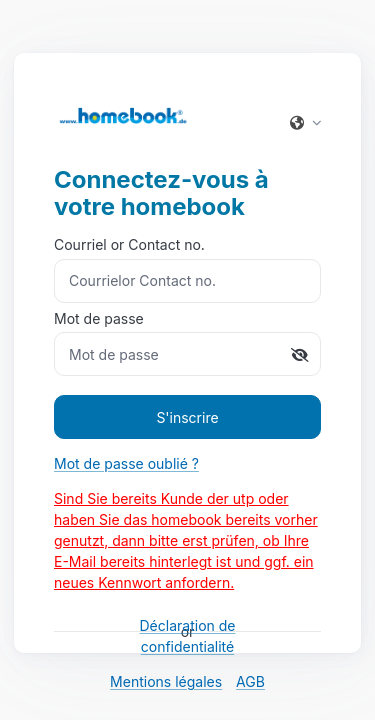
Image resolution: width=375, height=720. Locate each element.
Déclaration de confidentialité (188, 636)
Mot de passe (187, 343)
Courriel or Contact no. (187, 269)
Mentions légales (166, 681)
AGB (250, 681)
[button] (299, 123)
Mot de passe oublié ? (126, 463)
